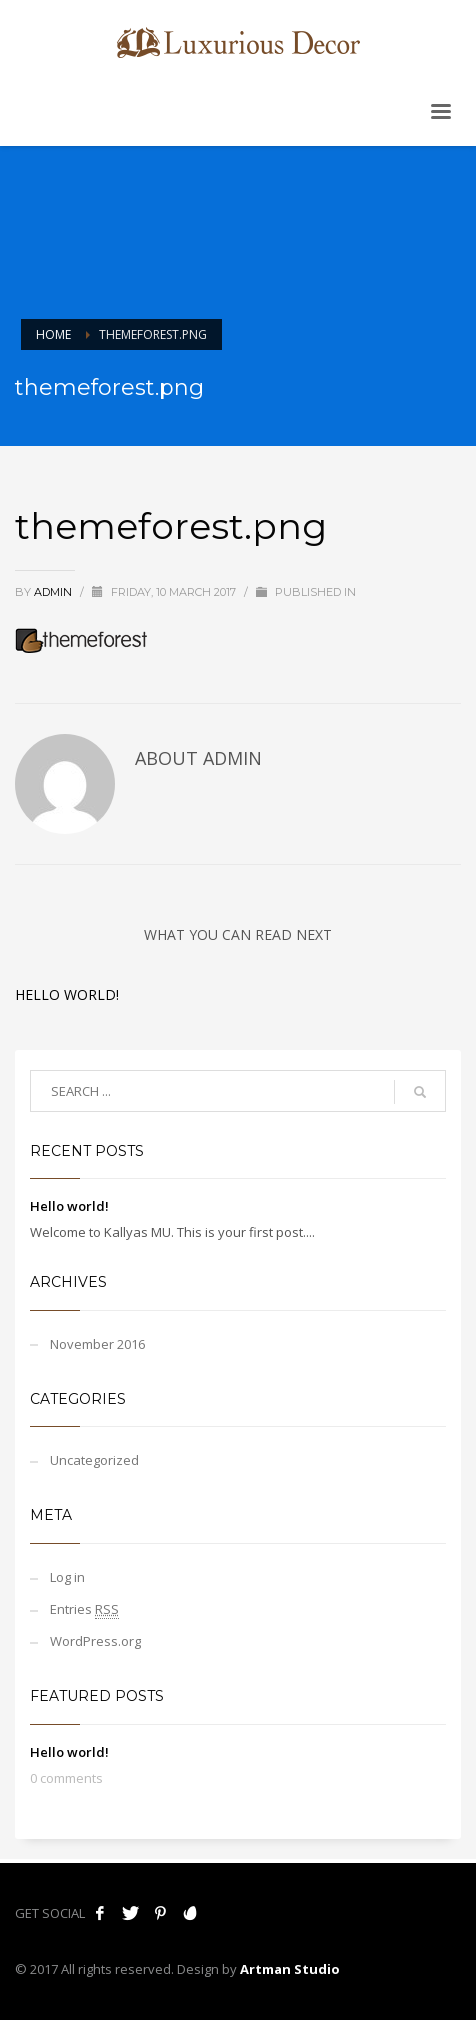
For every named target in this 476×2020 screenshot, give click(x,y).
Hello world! (67, 994)
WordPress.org (95, 1641)
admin (54, 592)
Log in (67, 1577)
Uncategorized (94, 1460)
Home (53, 334)
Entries (84, 1609)
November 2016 (97, 1344)
